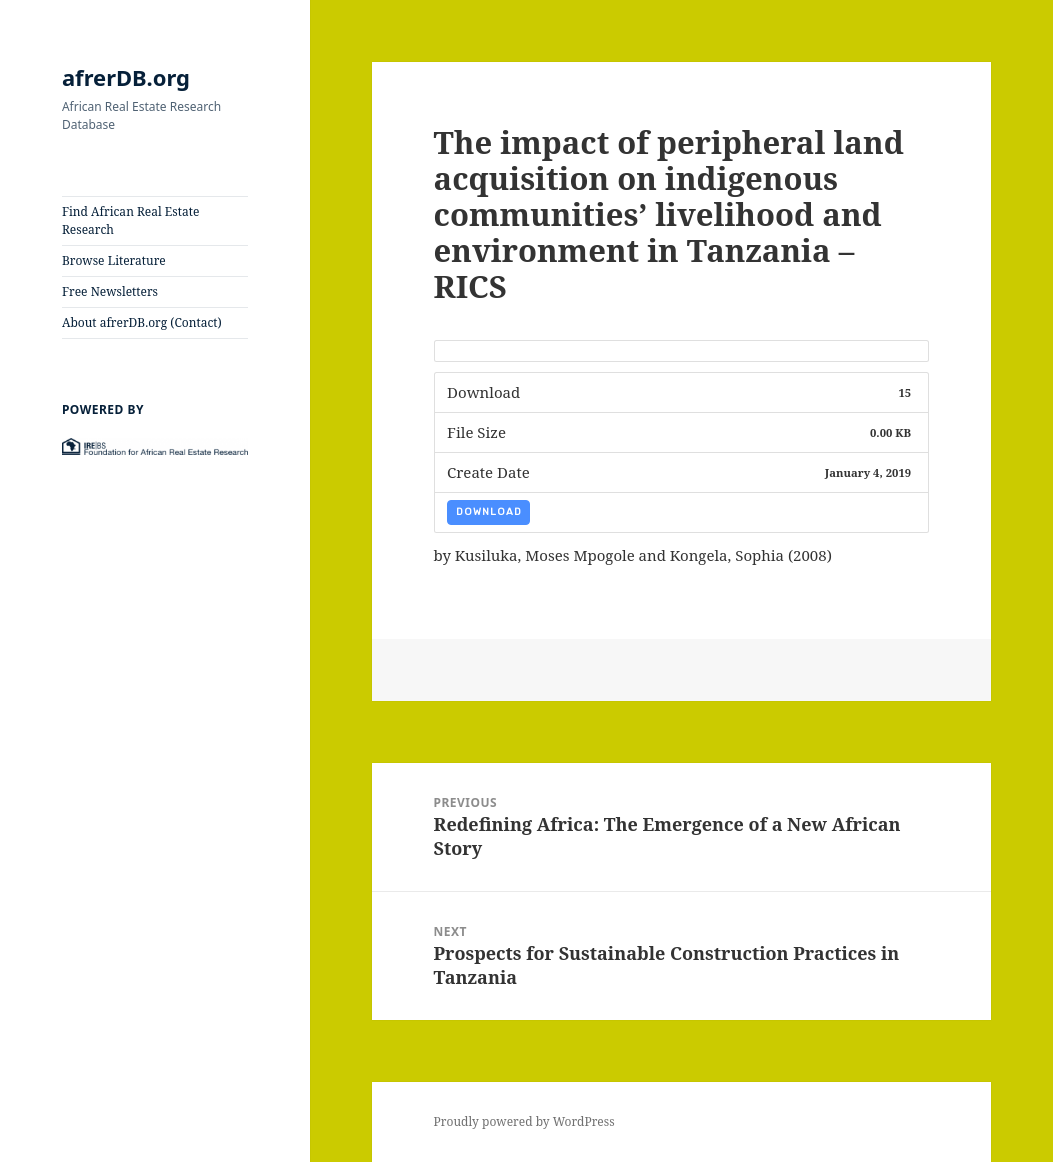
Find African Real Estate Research (130, 220)
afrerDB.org (126, 77)
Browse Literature (114, 260)
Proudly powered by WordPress (524, 1121)
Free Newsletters (110, 291)
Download (489, 512)
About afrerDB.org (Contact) (142, 322)
